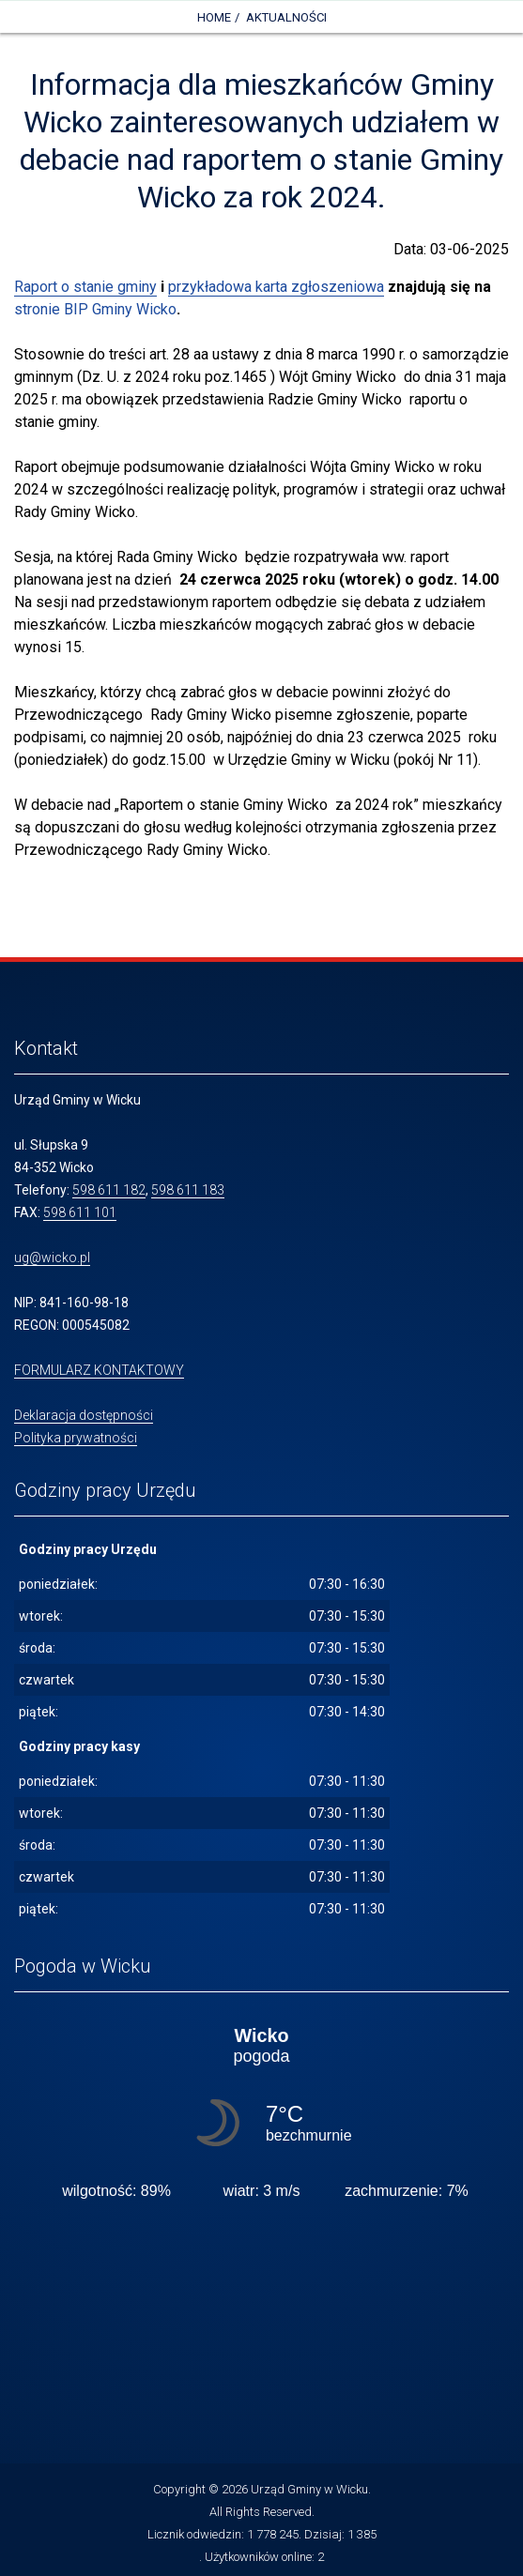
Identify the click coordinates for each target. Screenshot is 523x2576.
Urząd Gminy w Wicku (309, 2489)
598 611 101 (79, 1212)
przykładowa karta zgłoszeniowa (276, 287)
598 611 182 (109, 1189)
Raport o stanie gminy (85, 287)
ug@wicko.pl (52, 1257)
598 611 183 (187, 1189)
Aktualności (286, 17)
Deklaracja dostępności (83, 1415)
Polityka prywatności (75, 1437)
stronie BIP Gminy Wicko (95, 309)
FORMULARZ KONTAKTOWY (99, 1370)
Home (214, 17)
